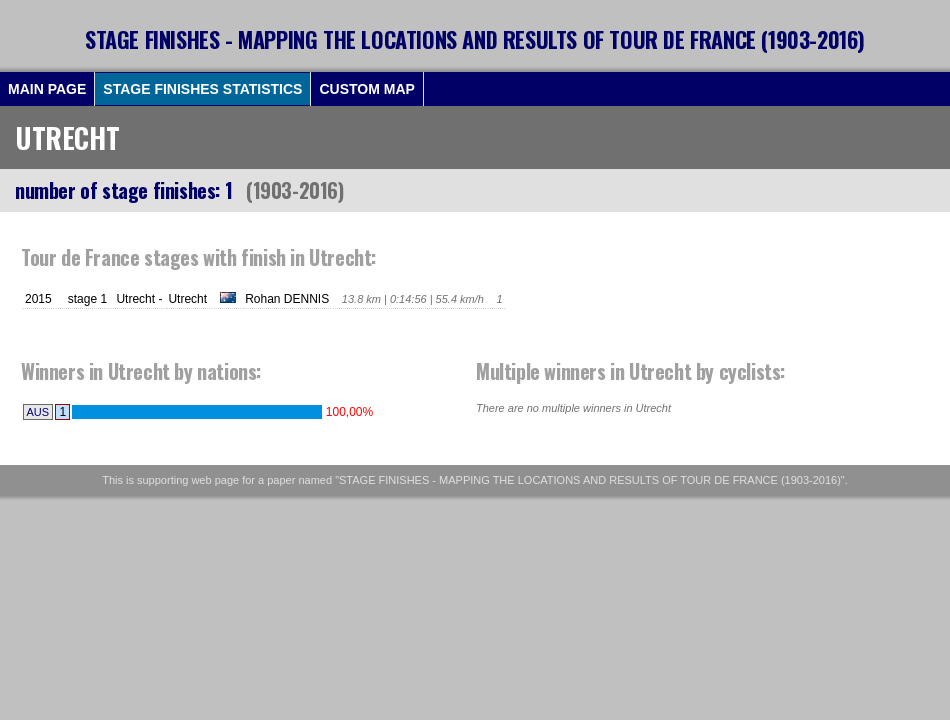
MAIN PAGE (47, 89)
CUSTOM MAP (366, 89)
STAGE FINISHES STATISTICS (202, 89)
